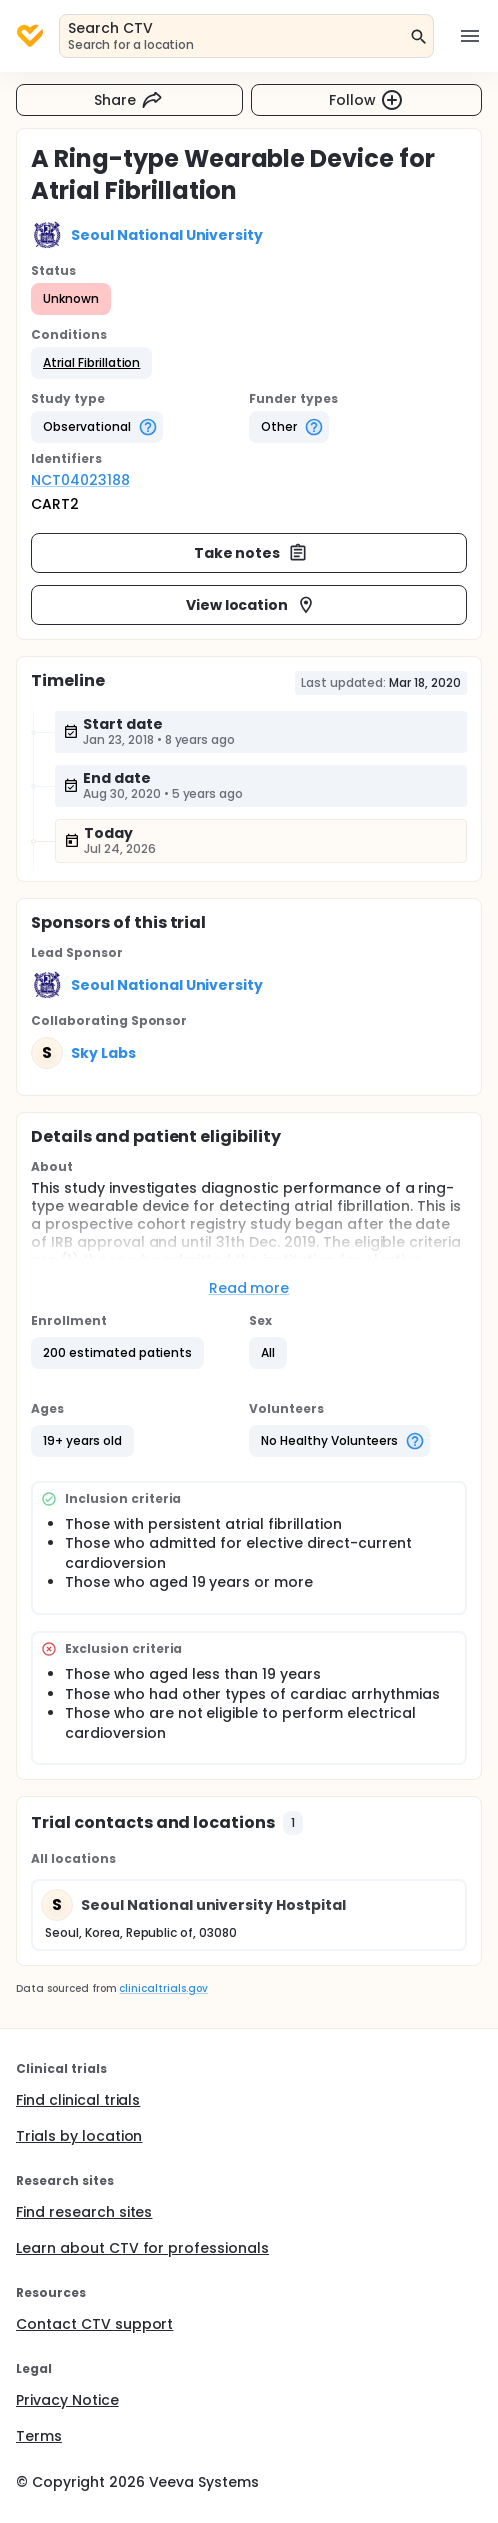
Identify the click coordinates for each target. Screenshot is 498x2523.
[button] (91, 363)
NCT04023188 (80, 480)
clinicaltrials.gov (163, 1988)
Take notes (251, 553)
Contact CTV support (94, 2324)
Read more (249, 1288)
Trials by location (79, 2136)
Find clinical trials (78, 2100)
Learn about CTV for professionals (142, 2248)
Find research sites (84, 2212)
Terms (39, 2436)
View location (251, 605)
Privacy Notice (67, 2400)
